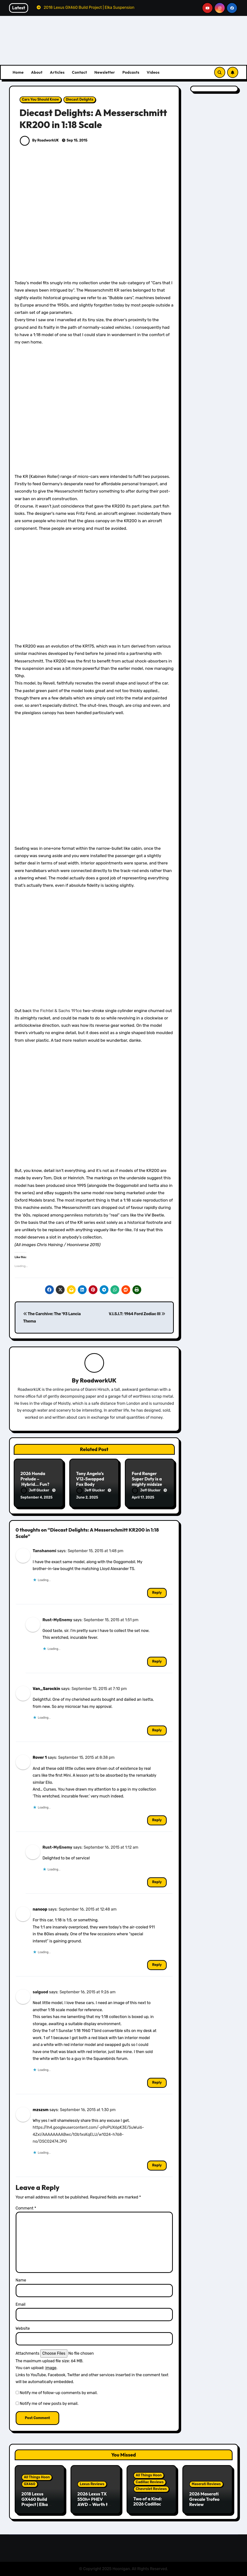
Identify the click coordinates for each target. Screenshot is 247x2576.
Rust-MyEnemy (57, 1620)
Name (21, 2280)
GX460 (29, 2484)
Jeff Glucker (35, 1490)
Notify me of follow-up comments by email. (58, 2392)
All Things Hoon (37, 2477)
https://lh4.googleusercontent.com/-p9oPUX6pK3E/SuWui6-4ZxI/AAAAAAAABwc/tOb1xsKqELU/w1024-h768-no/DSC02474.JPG (88, 2134)
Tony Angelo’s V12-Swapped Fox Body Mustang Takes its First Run (94, 1484)
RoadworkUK (98, 1380)
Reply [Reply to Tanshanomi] (157, 1593)
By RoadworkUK (39, 140)
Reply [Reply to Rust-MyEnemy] (157, 1661)
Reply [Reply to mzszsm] (157, 2165)
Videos (153, 72)
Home (18, 72)
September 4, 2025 (37, 1497)
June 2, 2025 (87, 1497)
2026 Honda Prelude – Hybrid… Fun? (35, 1479)
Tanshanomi (44, 1550)
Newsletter (104, 72)
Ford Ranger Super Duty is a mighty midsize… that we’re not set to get (149, 1484)
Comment (26, 2208)
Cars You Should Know (40, 99)
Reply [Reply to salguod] (157, 2082)
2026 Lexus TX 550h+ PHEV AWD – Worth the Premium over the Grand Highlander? (95, 2507)
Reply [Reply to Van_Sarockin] (157, 1730)
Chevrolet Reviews (151, 2489)
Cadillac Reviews (150, 2482)
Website (23, 2328)
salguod (40, 1992)
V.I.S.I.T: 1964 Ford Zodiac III (137, 1314)
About (37, 72)
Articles (57, 72)
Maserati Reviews (206, 2484)
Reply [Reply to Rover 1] (157, 1820)
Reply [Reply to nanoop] (157, 1965)
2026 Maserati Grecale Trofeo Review (204, 2499)
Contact (79, 72)
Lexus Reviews (92, 2484)
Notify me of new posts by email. (49, 2403)
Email (21, 2304)
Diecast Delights (79, 99)
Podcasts (130, 72)
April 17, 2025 (143, 1497)
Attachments (27, 2353)
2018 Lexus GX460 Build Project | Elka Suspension (35, 2502)
